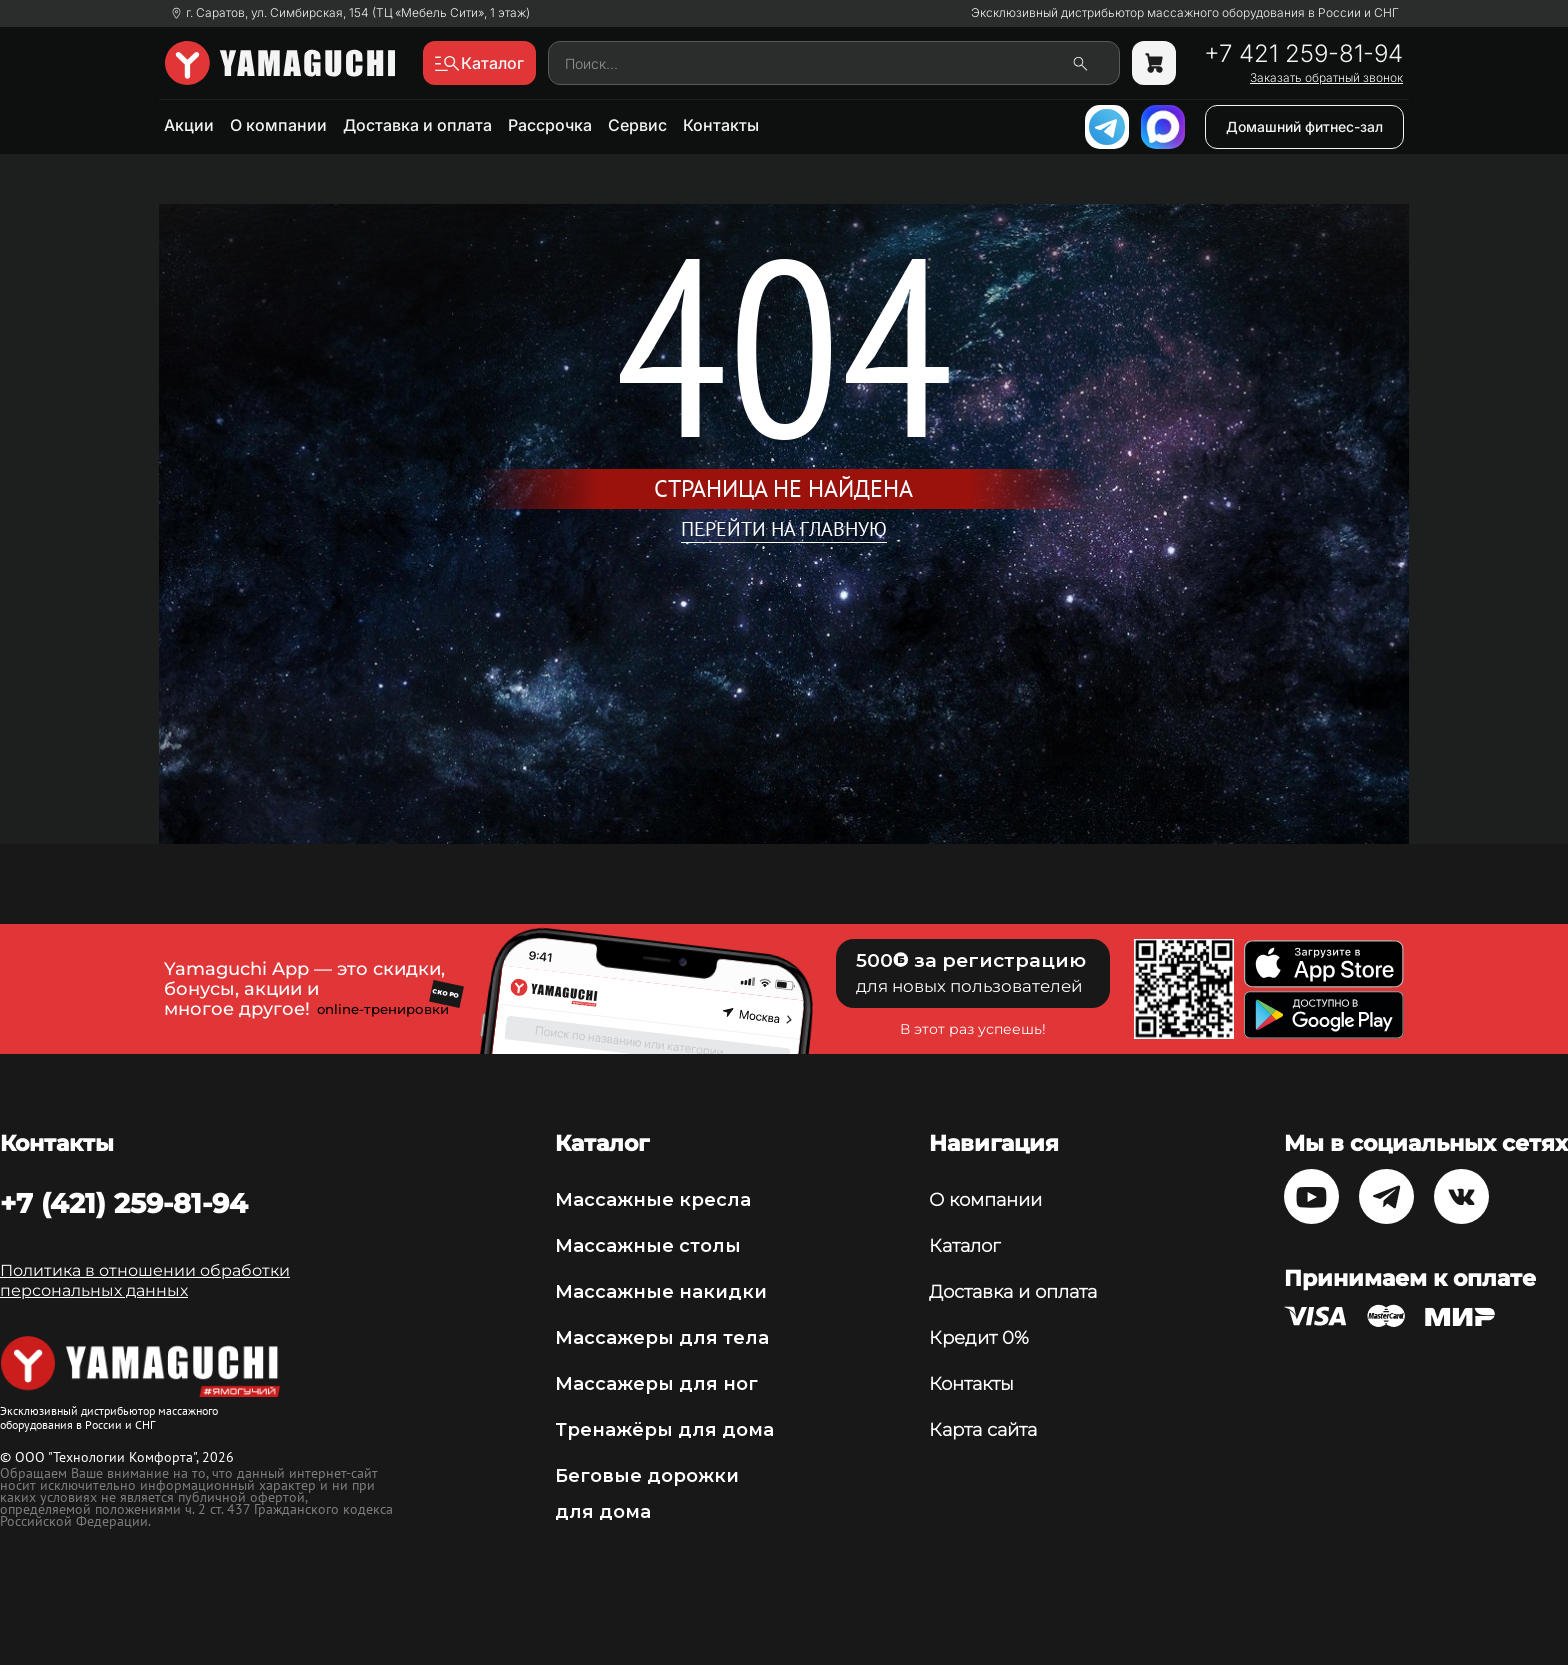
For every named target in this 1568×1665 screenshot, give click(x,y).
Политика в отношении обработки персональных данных (145, 1280)
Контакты (721, 125)
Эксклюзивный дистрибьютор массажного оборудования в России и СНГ (1185, 13)
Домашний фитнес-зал (1304, 126)
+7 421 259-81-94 (1303, 54)
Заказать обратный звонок (1326, 78)
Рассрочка (550, 125)
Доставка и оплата (417, 125)
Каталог (964, 1246)
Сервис (637, 125)
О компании (278, 125)
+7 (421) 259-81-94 (124, 1203)
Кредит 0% (979, 1338)
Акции (189, 125)
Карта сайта (983, 1430)
